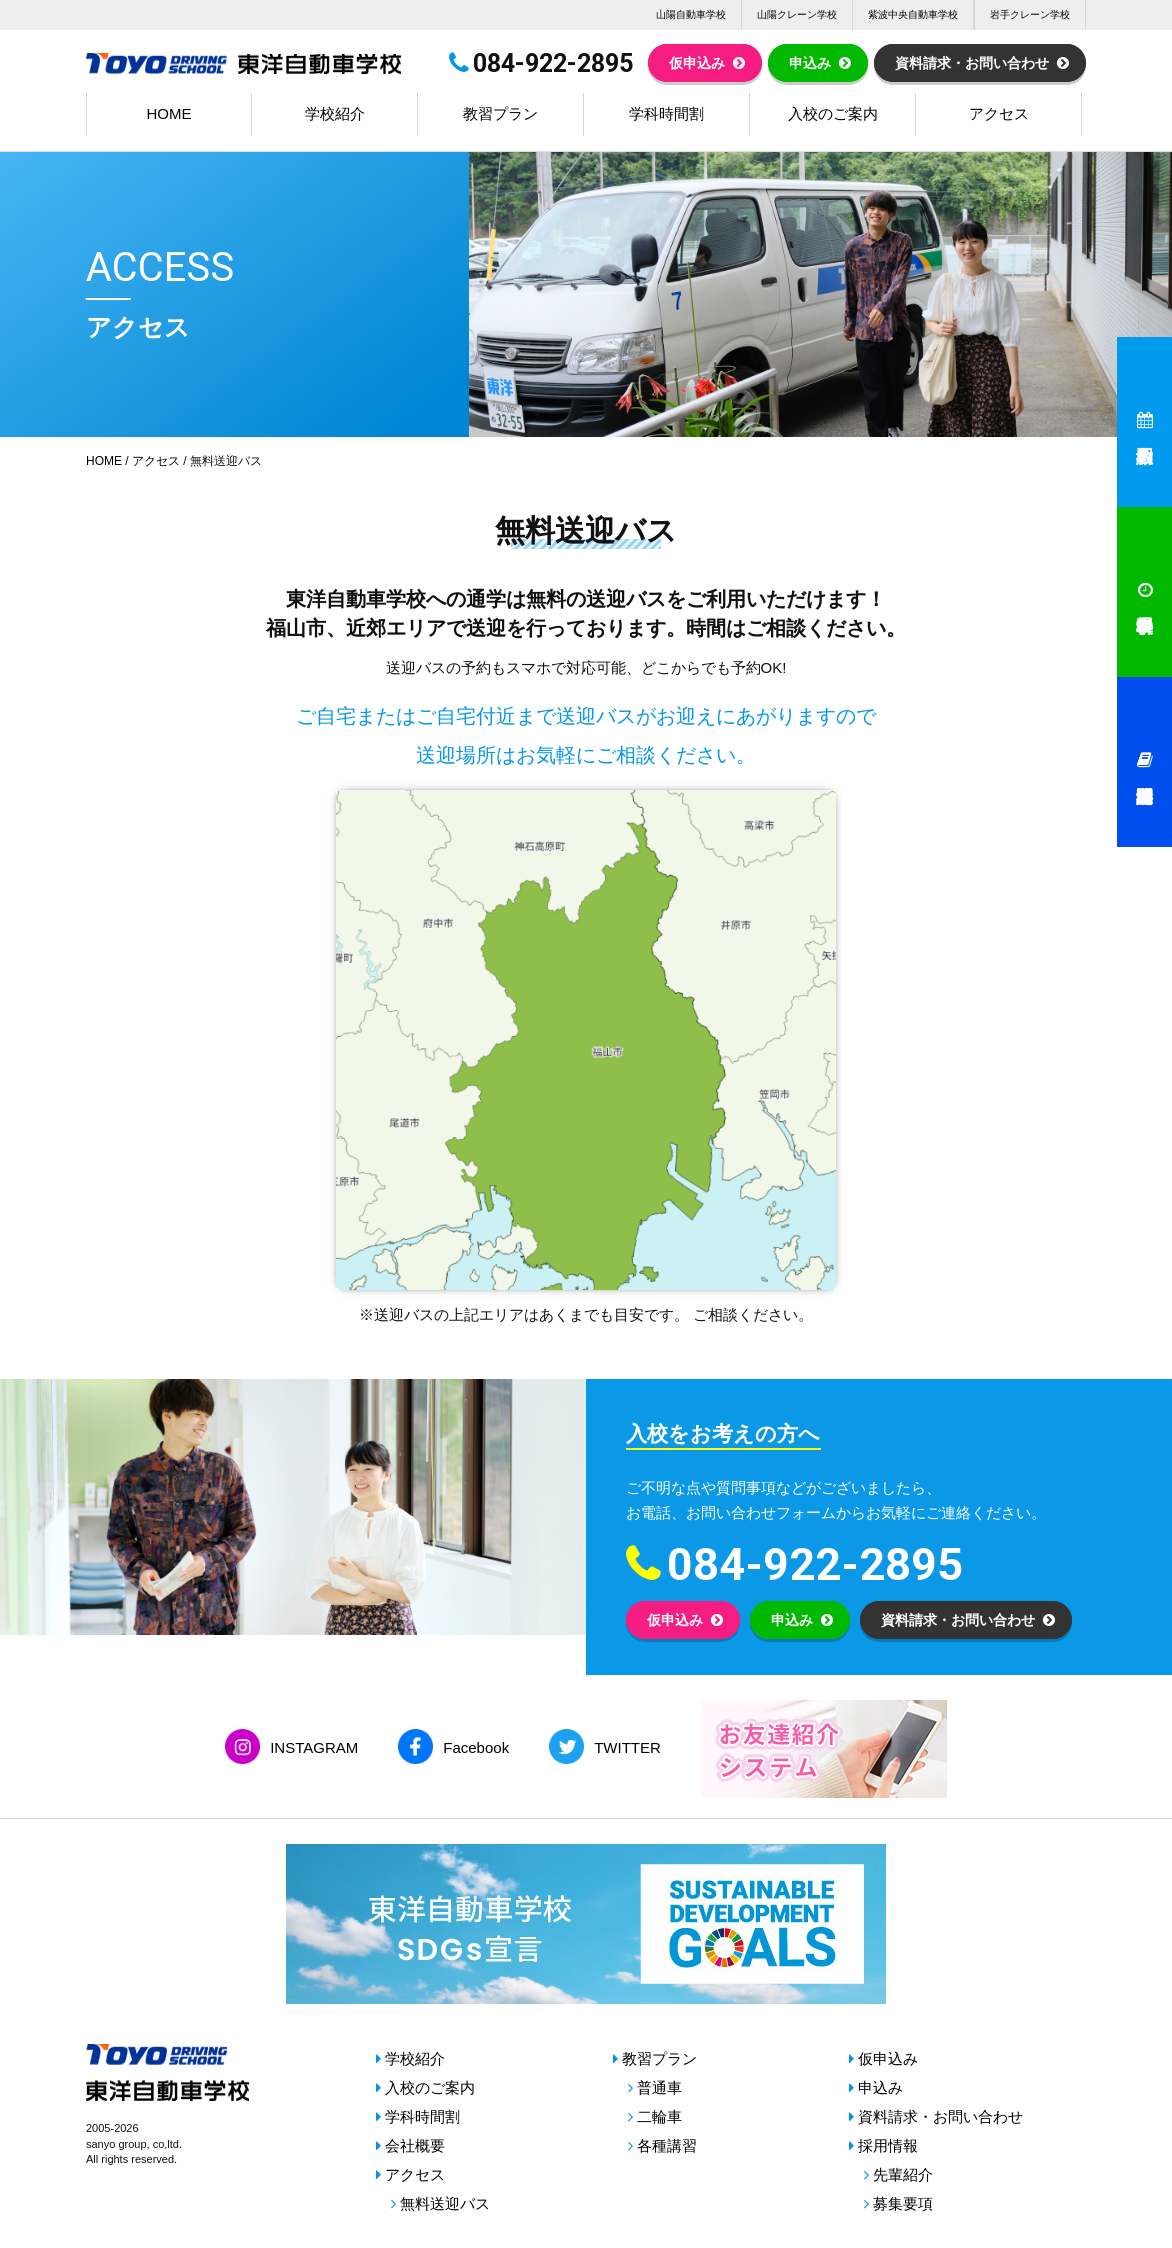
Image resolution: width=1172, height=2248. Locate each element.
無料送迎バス (445, 2203)
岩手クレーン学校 (1030, 14)
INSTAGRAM (314, 1747)
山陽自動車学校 (691, 14)
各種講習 (667, 2145)
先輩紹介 (903, 2174)
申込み (810, 63)
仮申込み (697, 63)
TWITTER (627, 1747)
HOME (169, 113)
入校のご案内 (833, 113)
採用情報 (888, 2145)
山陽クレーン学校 (797, 14)
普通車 (659, 2087)
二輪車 (659, 2116)
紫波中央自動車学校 (913, 14)
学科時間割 (666, 113)
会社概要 (415, 2145)
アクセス (999, 113)
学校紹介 (335, 113)
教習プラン (500, 113)
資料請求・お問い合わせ (972, 63)
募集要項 (903, 2203)
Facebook (476, 1747)
